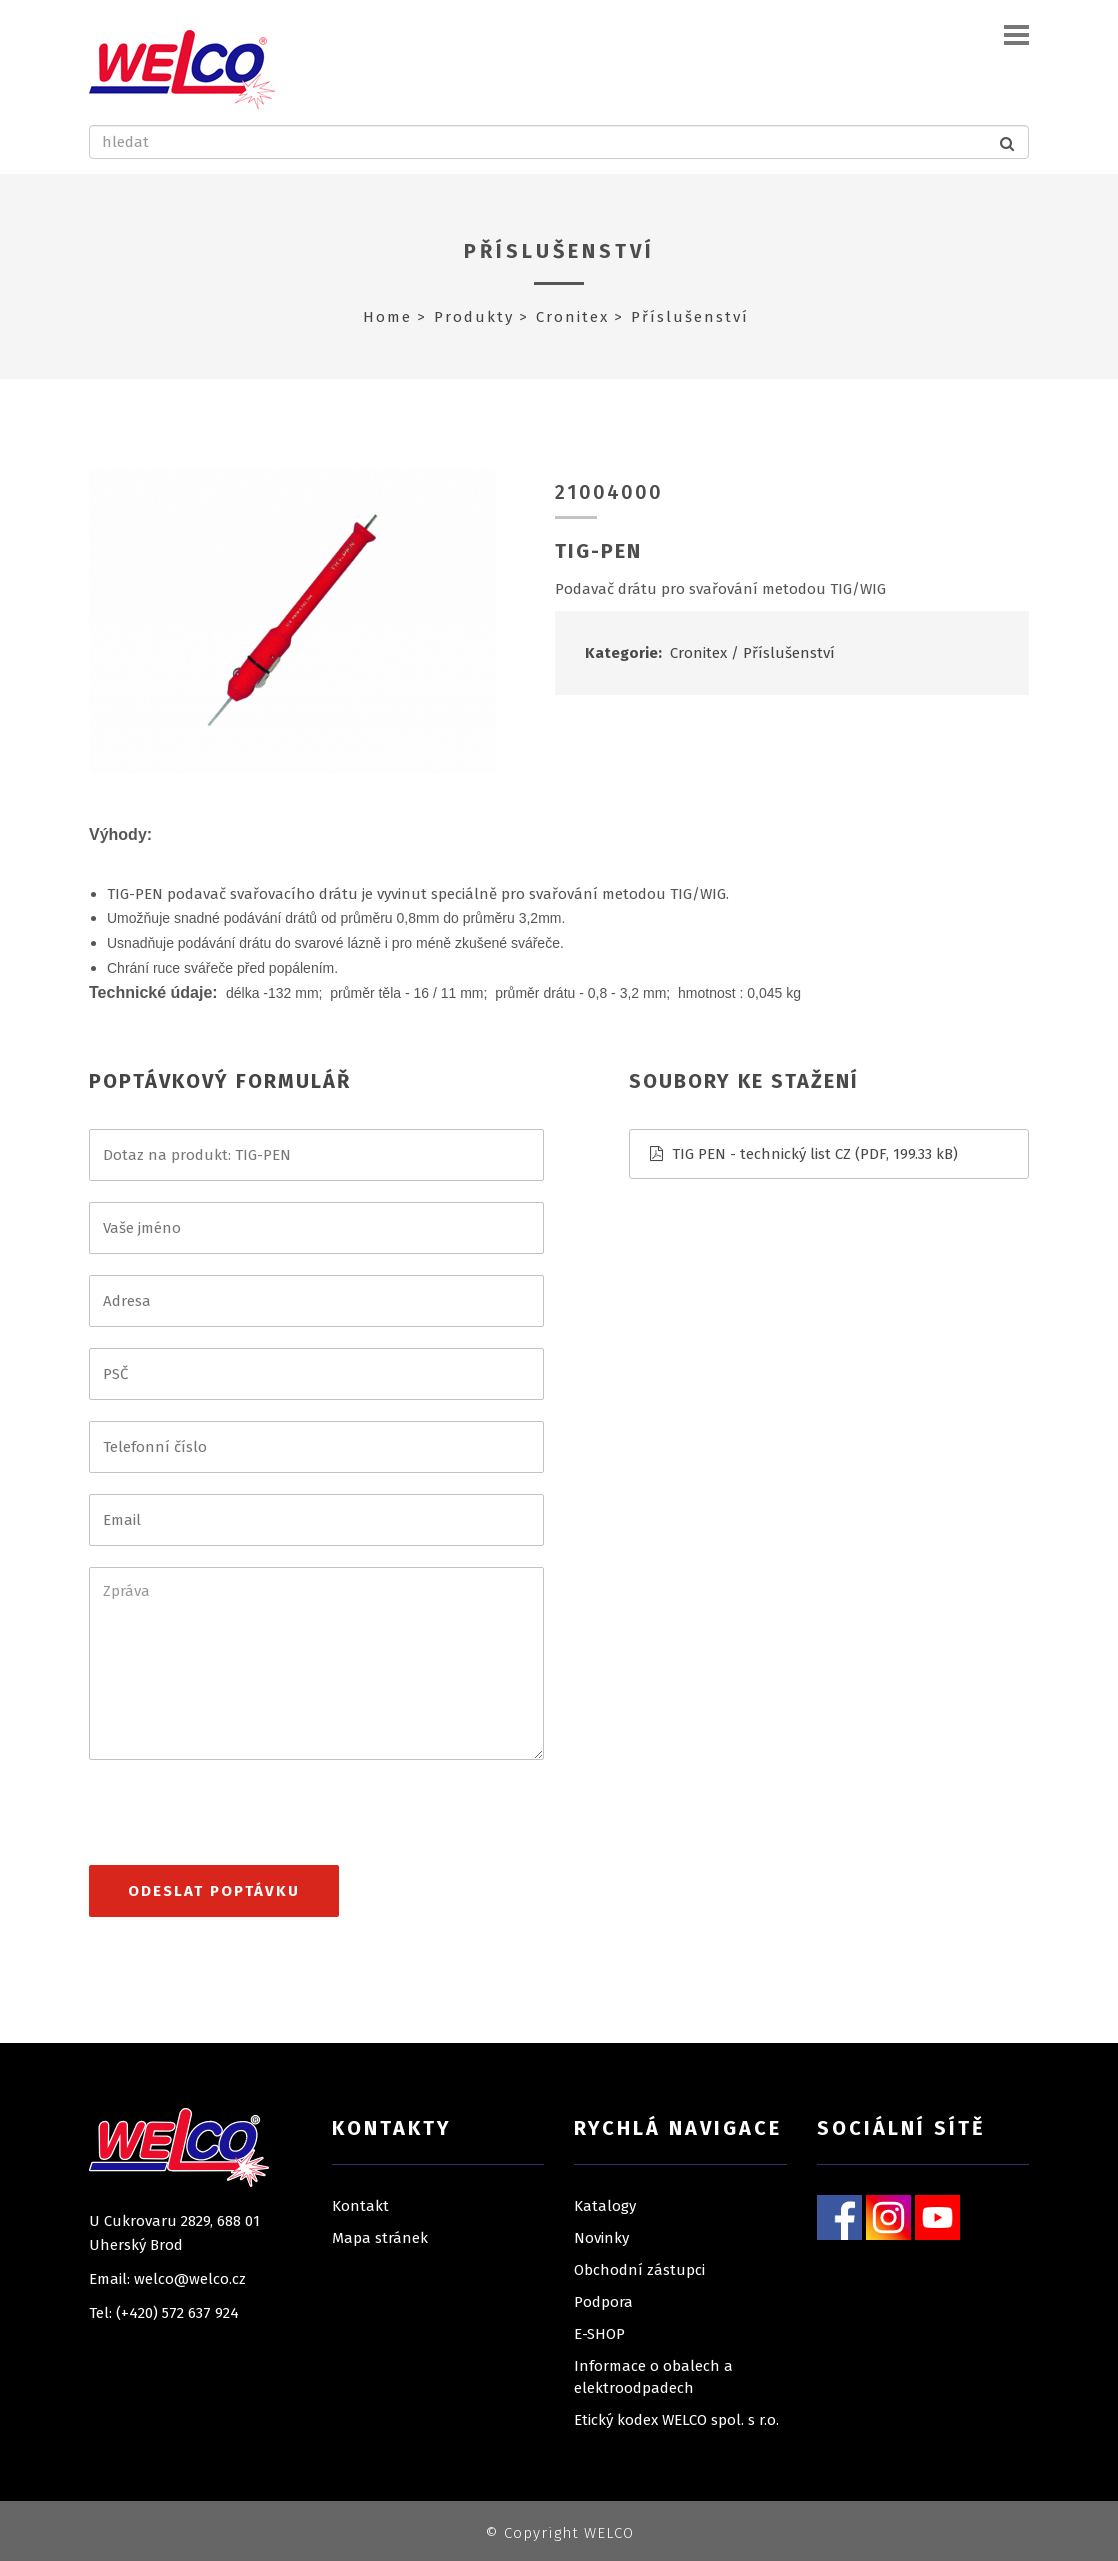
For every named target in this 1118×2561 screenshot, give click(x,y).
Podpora (603, 2302)
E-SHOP (599, 2334)
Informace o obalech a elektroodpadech (653, 2377)
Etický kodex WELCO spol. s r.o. (676, 2420)
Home (387, 317)
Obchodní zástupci (639, 2270)
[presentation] (241, 1821)
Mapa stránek (380, 2238)
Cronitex (572, 317)
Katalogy (605, 2206)
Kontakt (360, 2206)
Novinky (601, 2238)
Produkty (474, 317)
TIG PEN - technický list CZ (761, 1154)
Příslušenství (559, 251)
